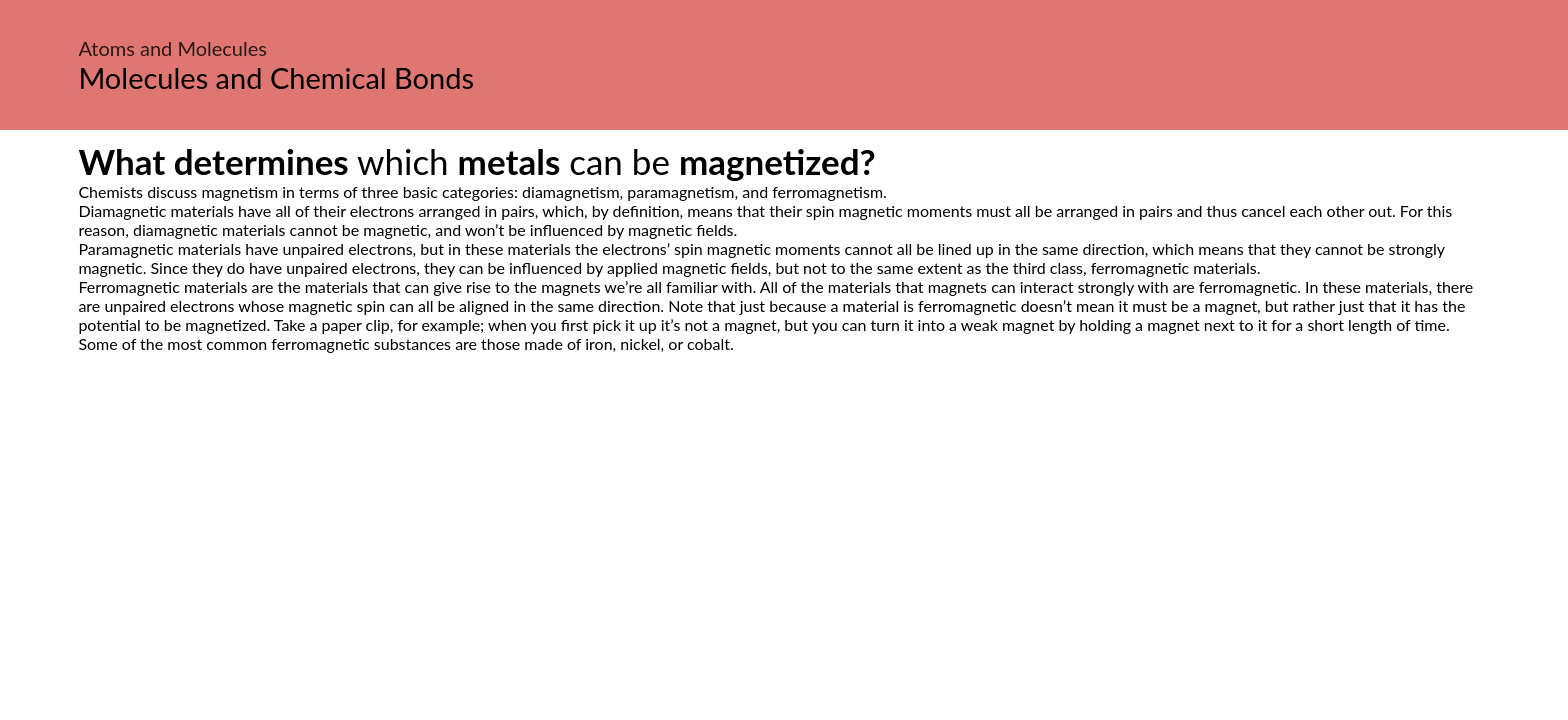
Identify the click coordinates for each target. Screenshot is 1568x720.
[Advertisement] (784, 541)
